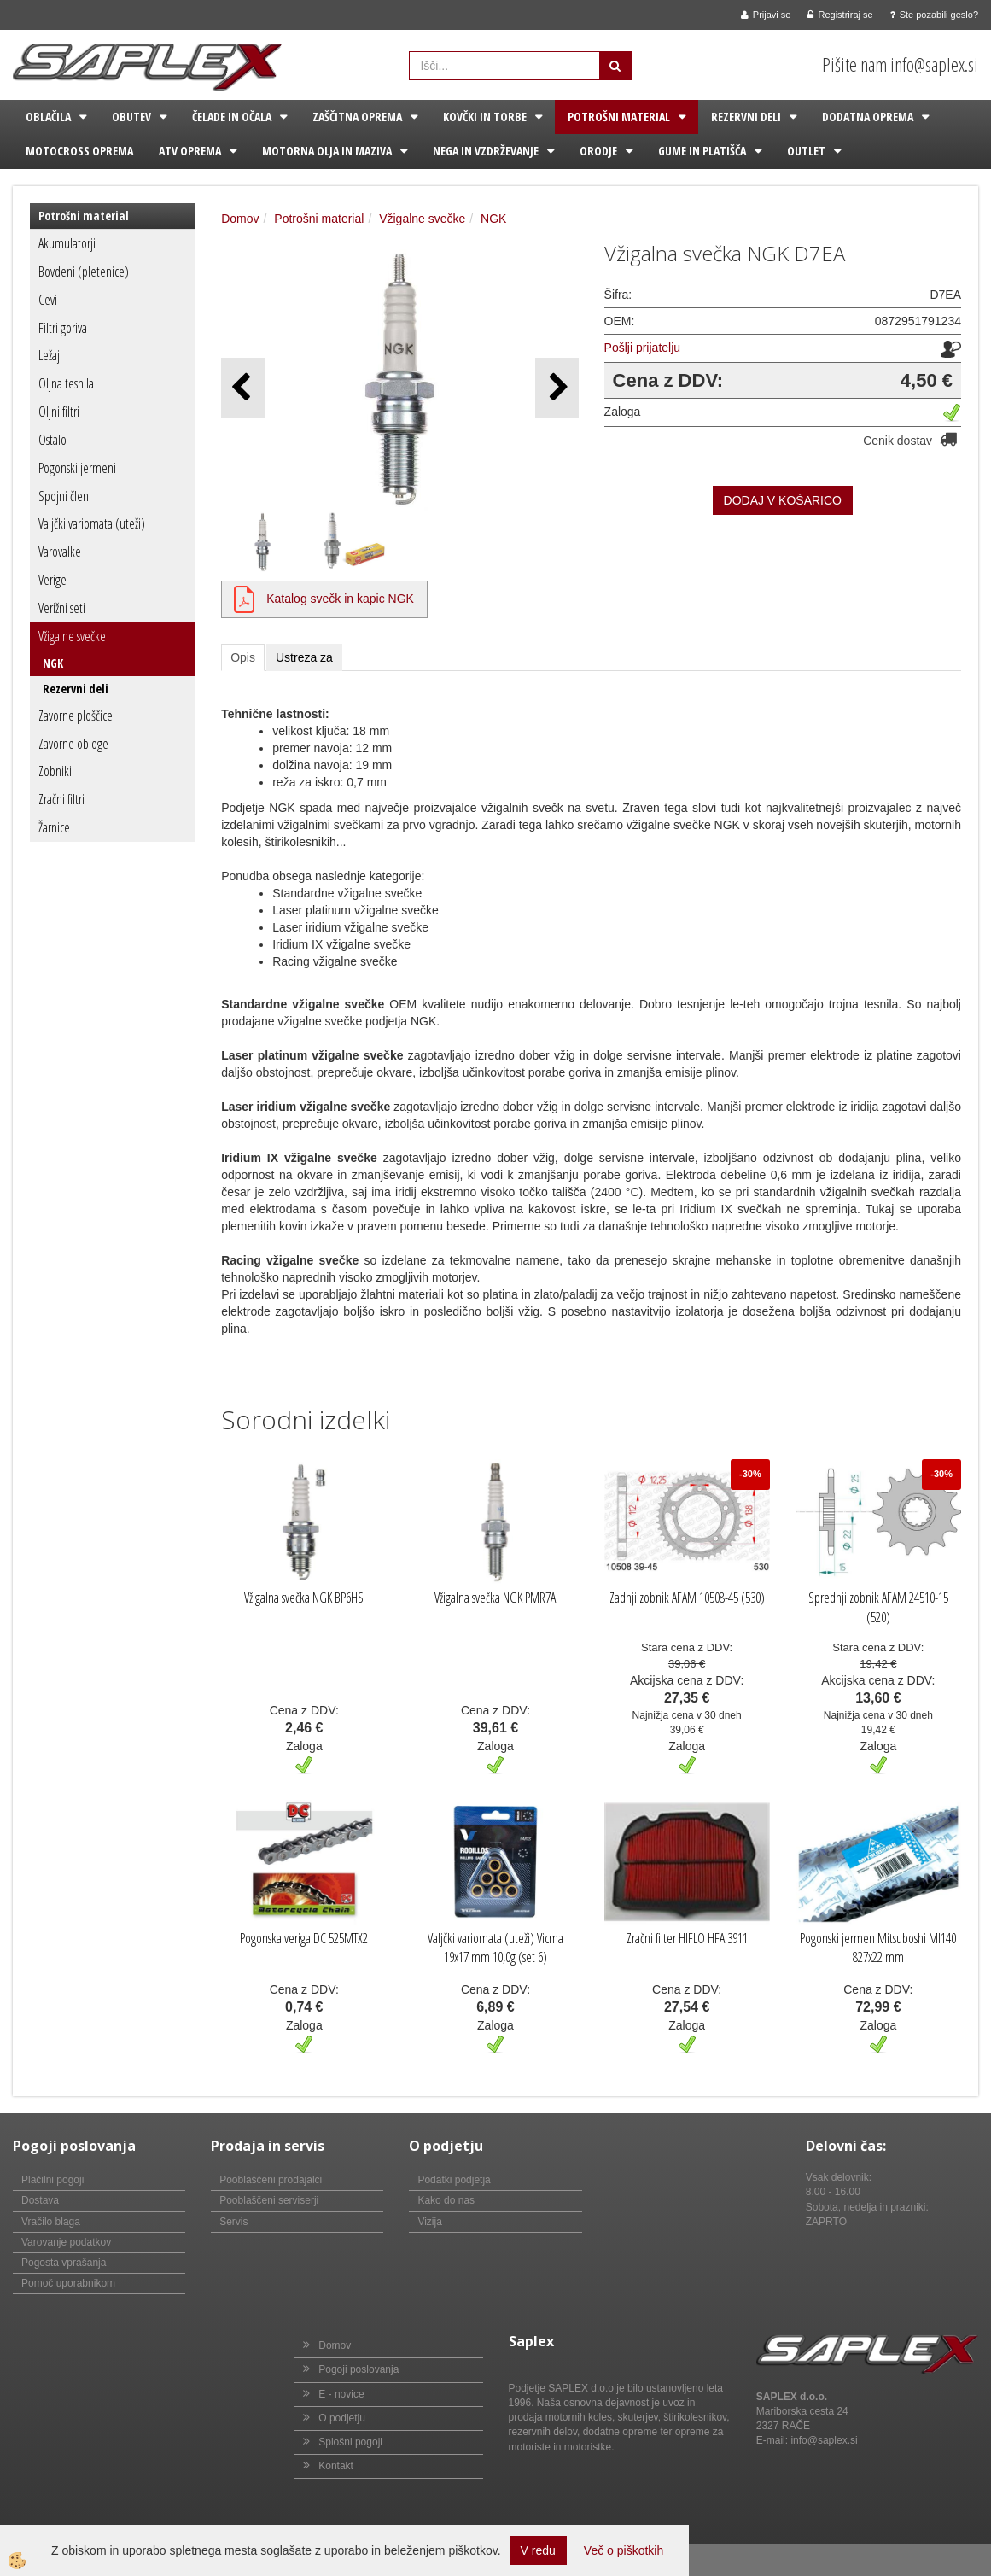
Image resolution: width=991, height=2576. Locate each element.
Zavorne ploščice (75, 715)
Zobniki (55, 771)
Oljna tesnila (66, 383)
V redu (538, 2550)
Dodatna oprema (867, 116)
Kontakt (335, 2466)
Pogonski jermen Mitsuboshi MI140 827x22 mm (878, 1948)
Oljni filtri (58, 411)
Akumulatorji (67, 243)
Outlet (806, 151)
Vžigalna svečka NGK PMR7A (495, 1597)
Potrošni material (619, 116)
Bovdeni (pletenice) (83, 271)
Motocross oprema (79, 151)
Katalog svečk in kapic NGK (340, 598)
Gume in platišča (702, 151)
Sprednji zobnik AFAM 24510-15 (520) (878, 1607)
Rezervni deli (746, 116)
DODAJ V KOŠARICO (783, 500)
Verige (52, 579)
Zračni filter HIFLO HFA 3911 (687, 1938)
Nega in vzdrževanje (486, 151)
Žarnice (54, 827)
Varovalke (59, 551)
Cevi (47, 299)
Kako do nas (446, 2200)
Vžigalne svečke (72, 636)
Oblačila (48, 116)
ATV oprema (190, 151)
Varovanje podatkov (66, 2242)
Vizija (429, 2222)
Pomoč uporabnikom (68, 2283)
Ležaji (50, 355)
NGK (53, 663)
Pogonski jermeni (77, 468)
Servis (233, 2222)
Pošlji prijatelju (642, 347)
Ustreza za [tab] (304, 657)
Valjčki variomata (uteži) (91, 523)
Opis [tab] (242, 657)
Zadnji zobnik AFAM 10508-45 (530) (687, 1597)
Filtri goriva (62, 327)
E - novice (341, 2394)
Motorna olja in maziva (327, 151)
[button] (557, 388)
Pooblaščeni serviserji (268, 2200)
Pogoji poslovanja (358, 2369)
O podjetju (341, 2418)
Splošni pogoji (350, 2442)
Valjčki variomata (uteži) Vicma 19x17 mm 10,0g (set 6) (495, 1948)
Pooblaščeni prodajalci (270, 2180)
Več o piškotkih (623, 2550)
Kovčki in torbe (485, 116)
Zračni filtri (61, 799)
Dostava (40, 2200)
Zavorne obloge (73, 743)
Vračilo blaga (50, 2222)
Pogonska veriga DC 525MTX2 (304, 1938)
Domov (240, 218)
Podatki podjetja (453, 2180)
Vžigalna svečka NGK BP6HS (304, 1597)
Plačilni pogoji (52, 2180)
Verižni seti (61, 608)
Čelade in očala (231, 116)
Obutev (131, 116)
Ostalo (52, 439)
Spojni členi (64, 496)
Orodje (598, 151)
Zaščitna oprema (357, 116)
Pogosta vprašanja (63, 2263)
